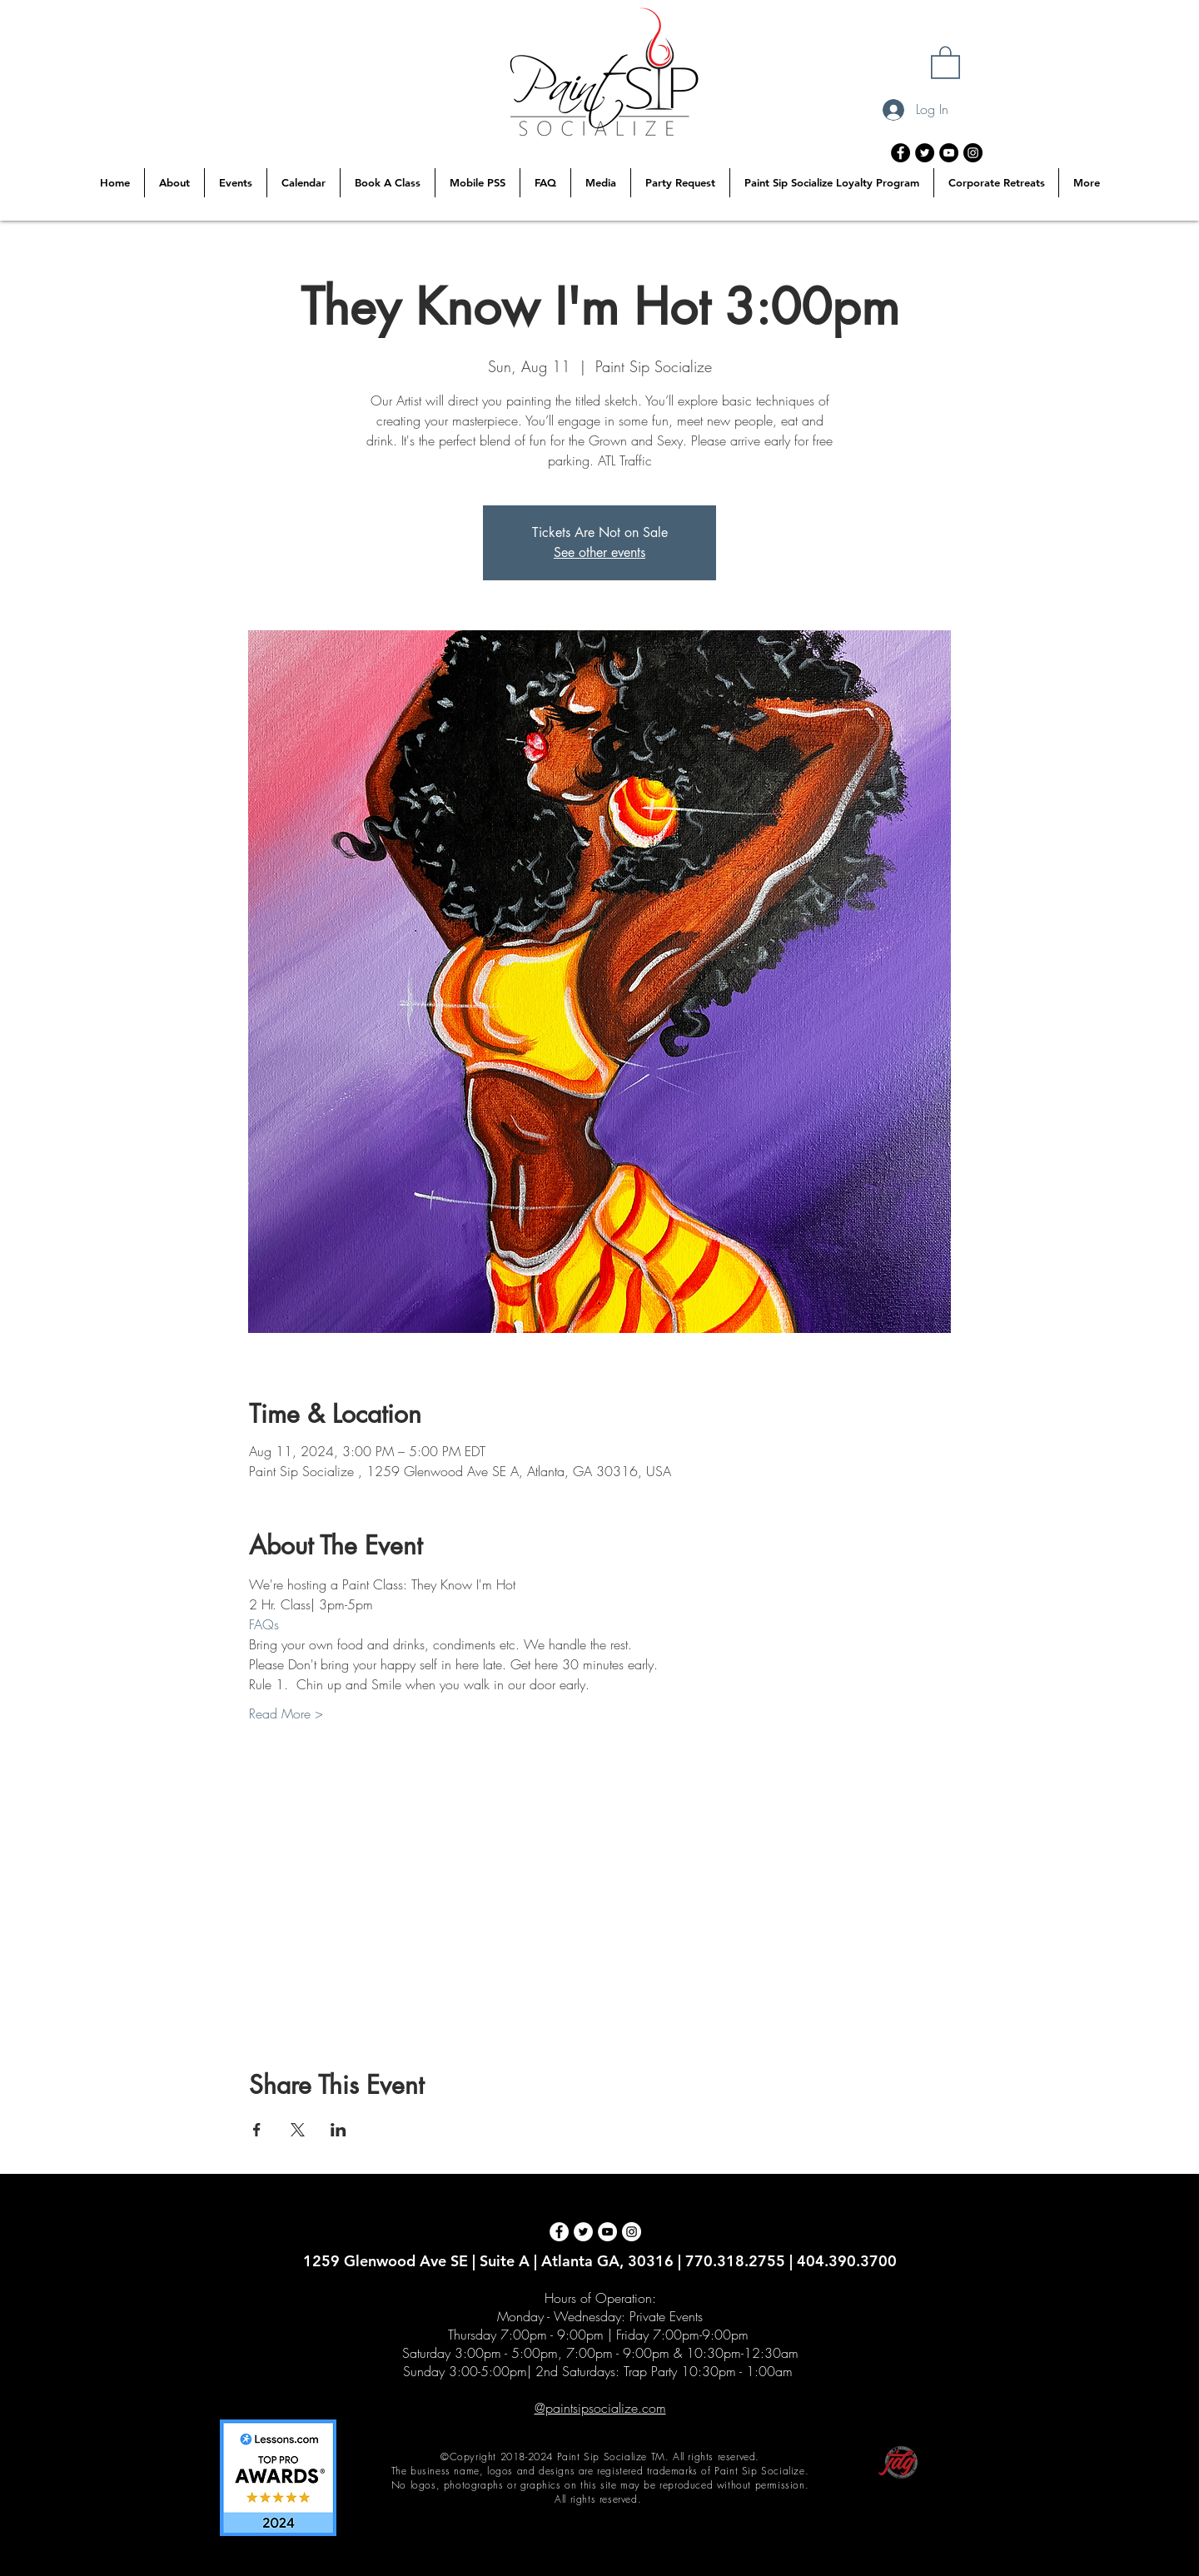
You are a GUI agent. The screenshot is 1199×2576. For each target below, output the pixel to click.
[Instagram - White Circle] (631, 2231)
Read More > (286, 1713)
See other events (599, 552)
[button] (945, 61)
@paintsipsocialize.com (600, 2408)
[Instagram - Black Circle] (973, 152)
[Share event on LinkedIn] (338, 2129)
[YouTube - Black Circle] (948, 152)
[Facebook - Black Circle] (900, 152)
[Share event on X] (298, 2129)
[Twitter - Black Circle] (924, 152)
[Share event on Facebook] (257, 2129)
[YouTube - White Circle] (607, 2231)
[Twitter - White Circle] (583, 2231)
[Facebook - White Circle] (559, 2231)
